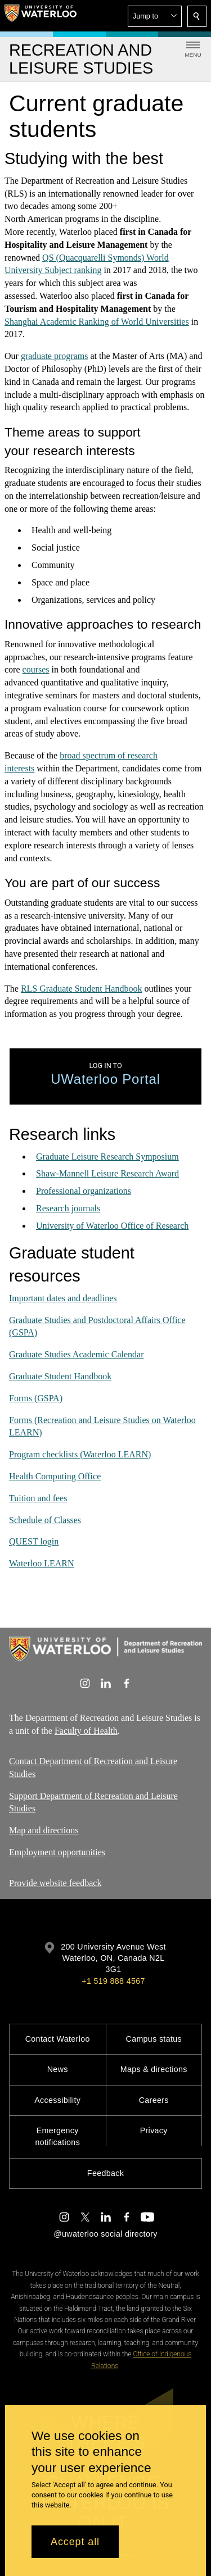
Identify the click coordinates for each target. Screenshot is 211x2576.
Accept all (75, 2541)
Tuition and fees (38, 1497)
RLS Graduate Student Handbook (81, 988)
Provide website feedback (55, 1883)
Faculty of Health (86, 1730)
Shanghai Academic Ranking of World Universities (97, 321)
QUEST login (34, 1541)
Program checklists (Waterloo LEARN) (80, 1454)
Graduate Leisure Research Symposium (107, 1156)
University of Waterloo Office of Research (112, 1225)
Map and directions (44, 1831)
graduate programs (54, 356)
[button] (154, 16)
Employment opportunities (57, 1852)
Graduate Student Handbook (60, 1376)
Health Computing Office (55, 1476)
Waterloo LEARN (41, 1563)
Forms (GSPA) (35, 1397)
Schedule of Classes (45, 1519)
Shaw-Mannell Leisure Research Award (107, 1173)
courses (36, 669)
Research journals (68, 1208)
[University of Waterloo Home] (41, 15)
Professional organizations (83, 1191)
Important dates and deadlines (63, 1297)
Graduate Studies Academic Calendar (76, 1354)
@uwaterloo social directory (105, 2233)
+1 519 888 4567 (113, 1981)
